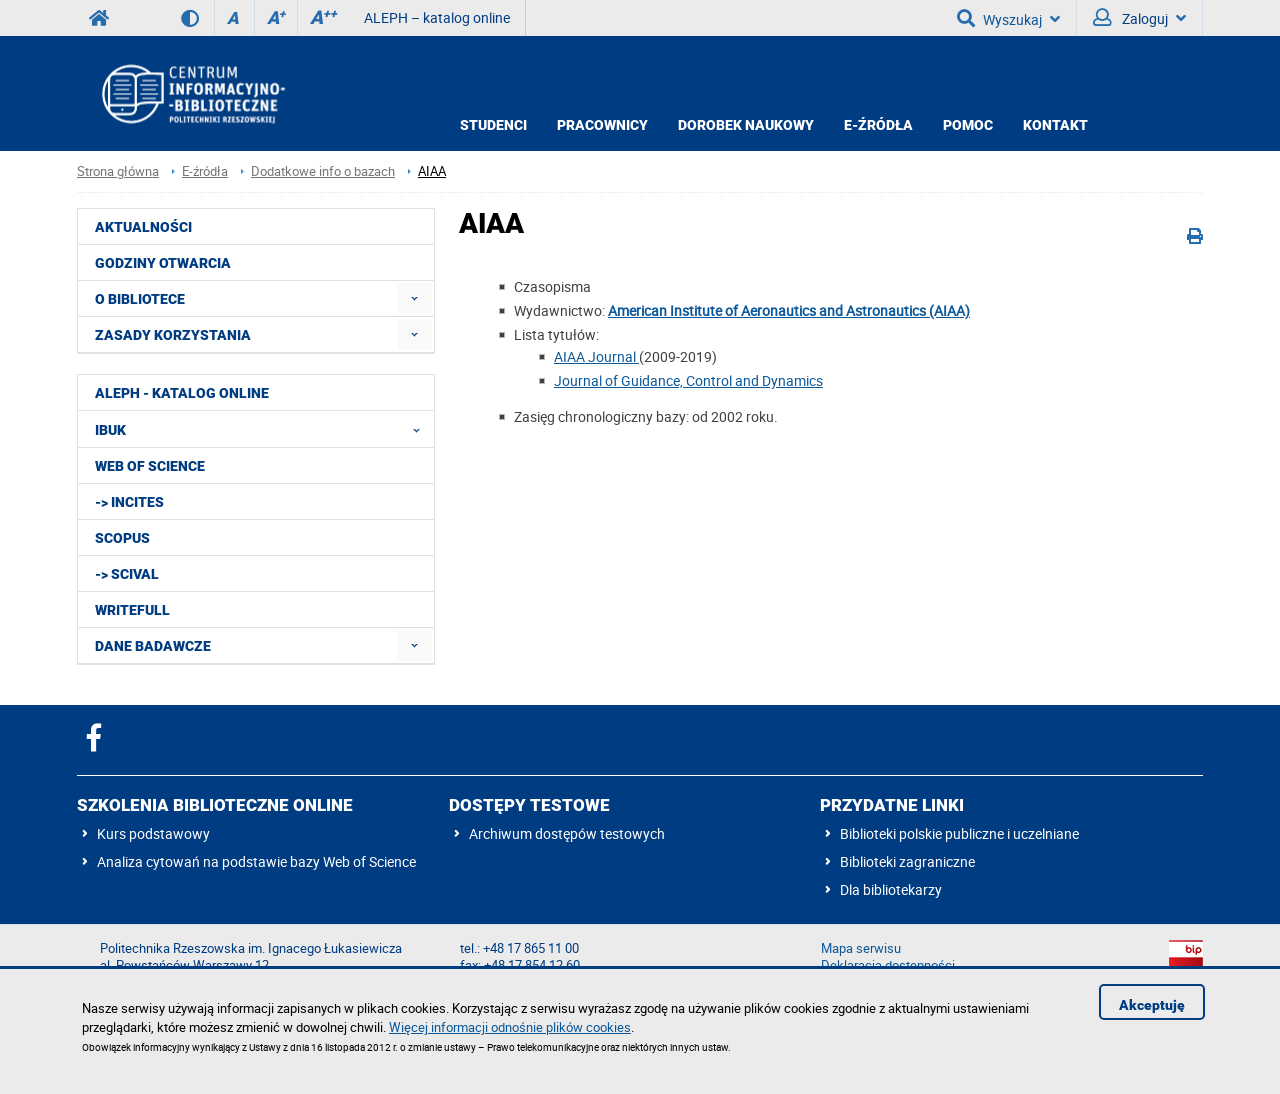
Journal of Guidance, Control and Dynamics (688, 380)
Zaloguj (1139, 18)
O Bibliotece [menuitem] (140, 299)
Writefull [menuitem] (132, 610)
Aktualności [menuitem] (143, 227)
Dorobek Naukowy (746, 125)
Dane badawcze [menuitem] (153, 646)
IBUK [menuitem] (263, 429)
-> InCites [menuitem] (129, 502)
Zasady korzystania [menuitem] (173, 335)
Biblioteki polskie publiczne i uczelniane (959, 833)
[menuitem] (414, 298)
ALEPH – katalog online (437, 17)
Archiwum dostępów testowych (567, 833)
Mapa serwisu (861, 948)
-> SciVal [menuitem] (127, 574)
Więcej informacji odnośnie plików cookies (510, 1027)
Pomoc (968, 125)
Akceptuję (1152, 1005)
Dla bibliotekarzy (891, 889)
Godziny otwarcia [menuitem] (163, 263)
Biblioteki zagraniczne (907, 861)
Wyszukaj (1008, 18)
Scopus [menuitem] (122, 538)
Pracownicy (602, 125)
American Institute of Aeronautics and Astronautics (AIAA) (789, 310)
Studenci (493, 125)
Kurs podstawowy (153, 833)
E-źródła (878, 125)
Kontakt (1055, 125)
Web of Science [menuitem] (150, 466)
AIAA (432, 171)
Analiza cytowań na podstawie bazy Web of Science (256, 861)
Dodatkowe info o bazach (323, 171)
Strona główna (118, 171)
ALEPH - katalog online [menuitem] (182, 393)
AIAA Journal (596, 356)
